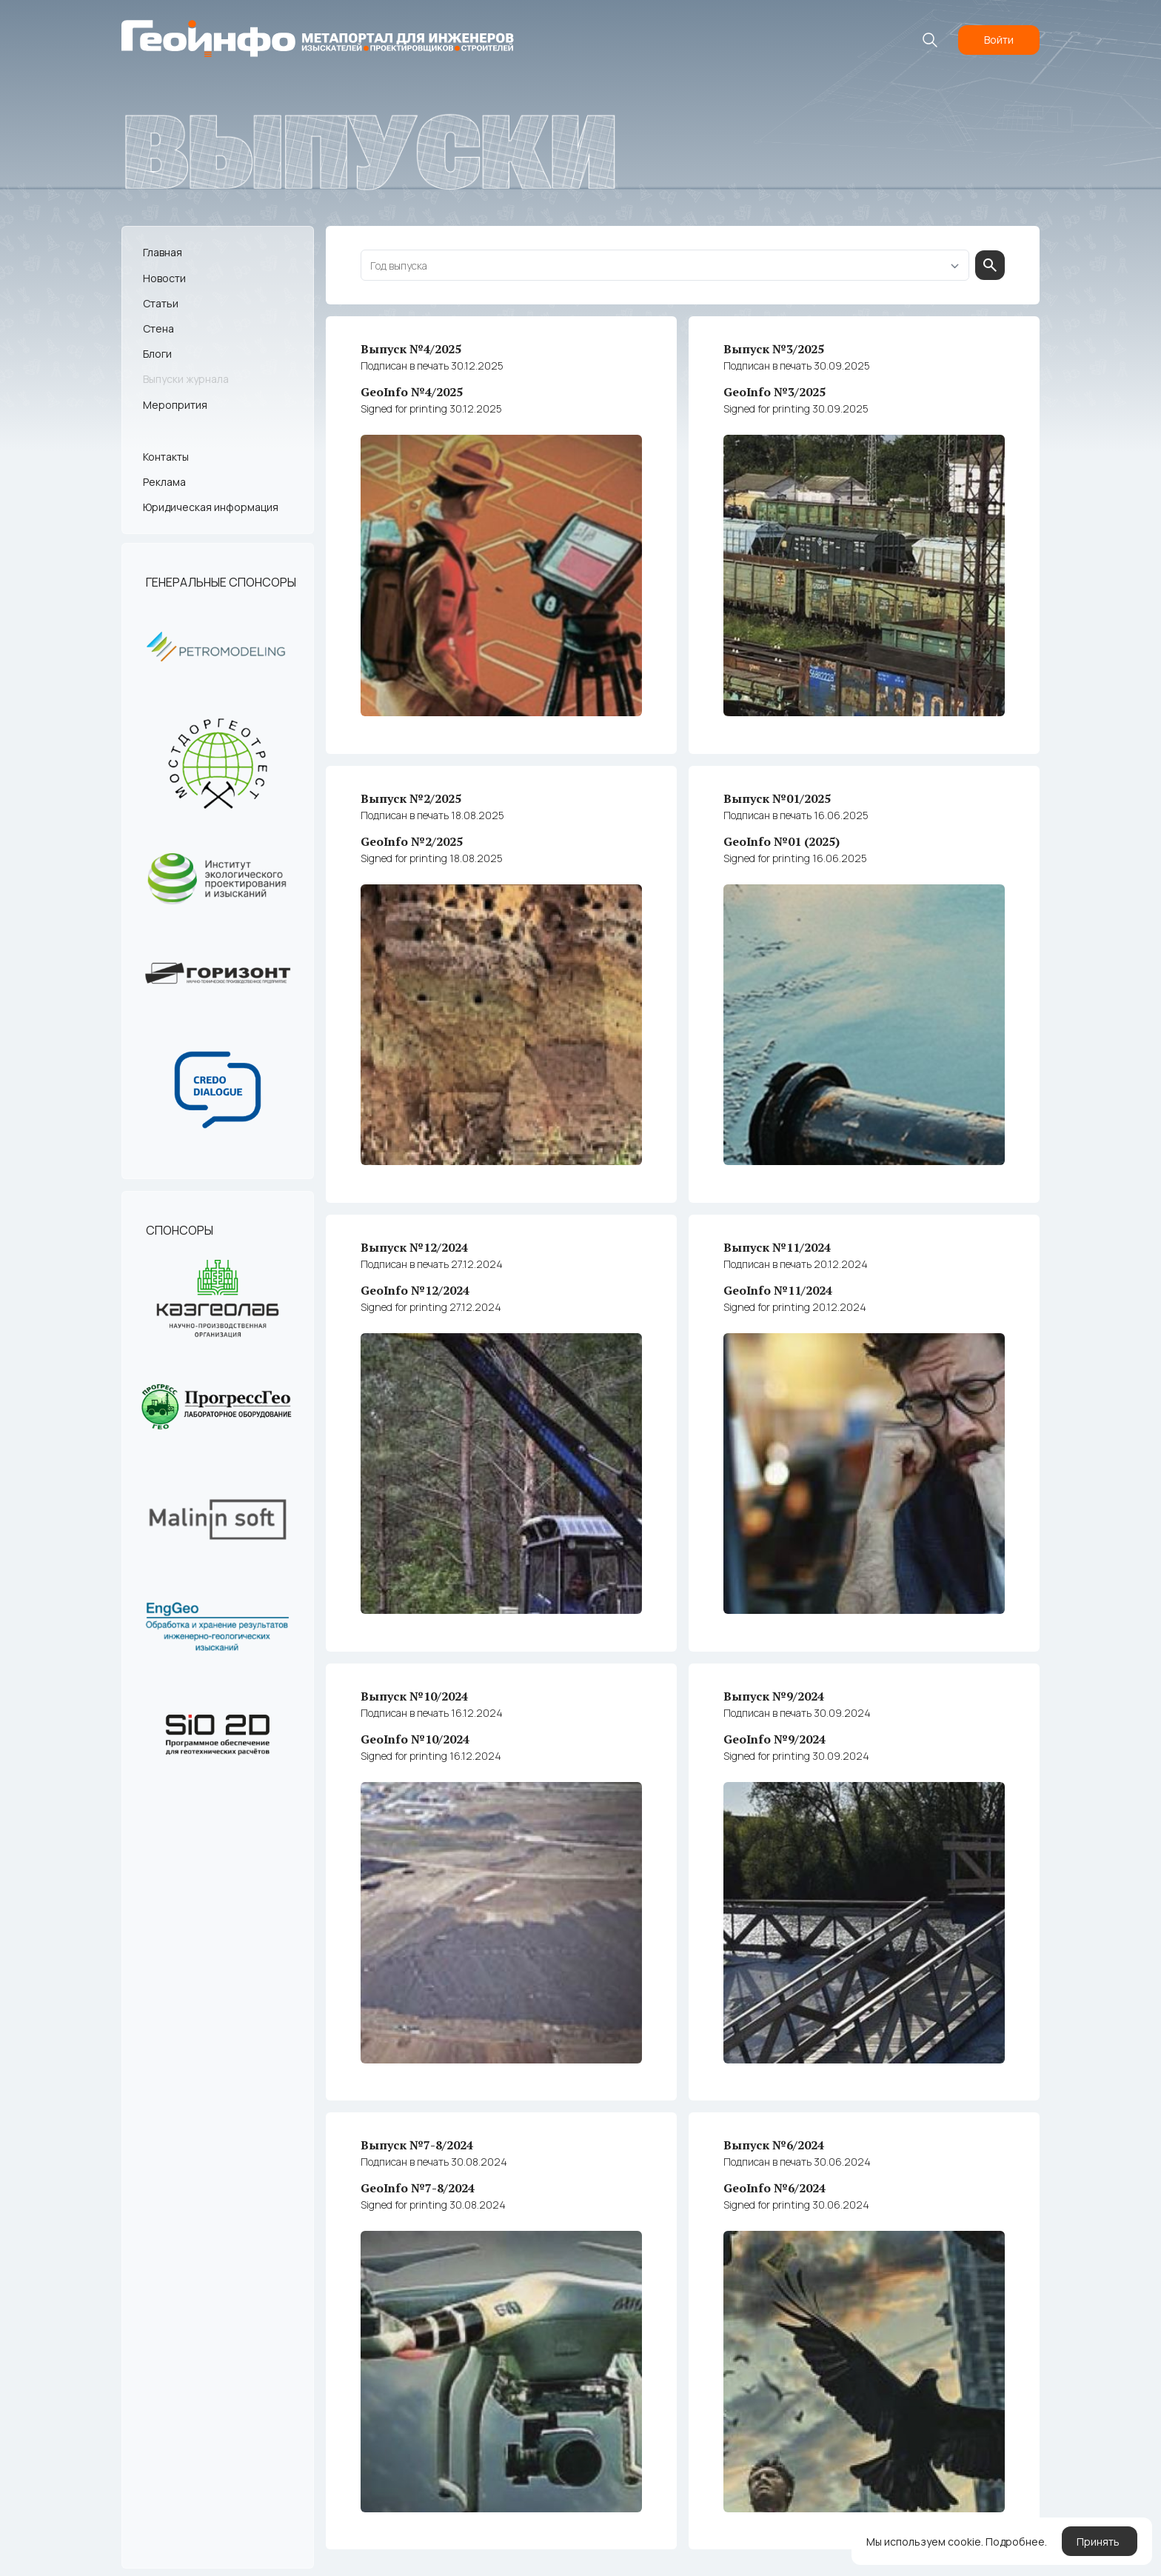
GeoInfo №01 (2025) (864, 848)
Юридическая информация (210, 507)
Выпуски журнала (186, 379)
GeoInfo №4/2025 (501, 400)
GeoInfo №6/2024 (864, 2192)
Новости (164, 277)
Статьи (160, 303)
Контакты (166, 457)
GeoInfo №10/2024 (501, 1744)
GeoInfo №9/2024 (864, 1744)
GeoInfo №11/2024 (864, 1296)
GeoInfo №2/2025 (501, 848)
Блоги (157, 354)
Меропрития (175, 404)
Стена (158, 328)
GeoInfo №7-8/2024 (501, 2192)
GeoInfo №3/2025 (864, 400)
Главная (162, 252)
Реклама (164, 482)
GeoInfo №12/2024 (501, 1296)
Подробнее (1015, 2544)
